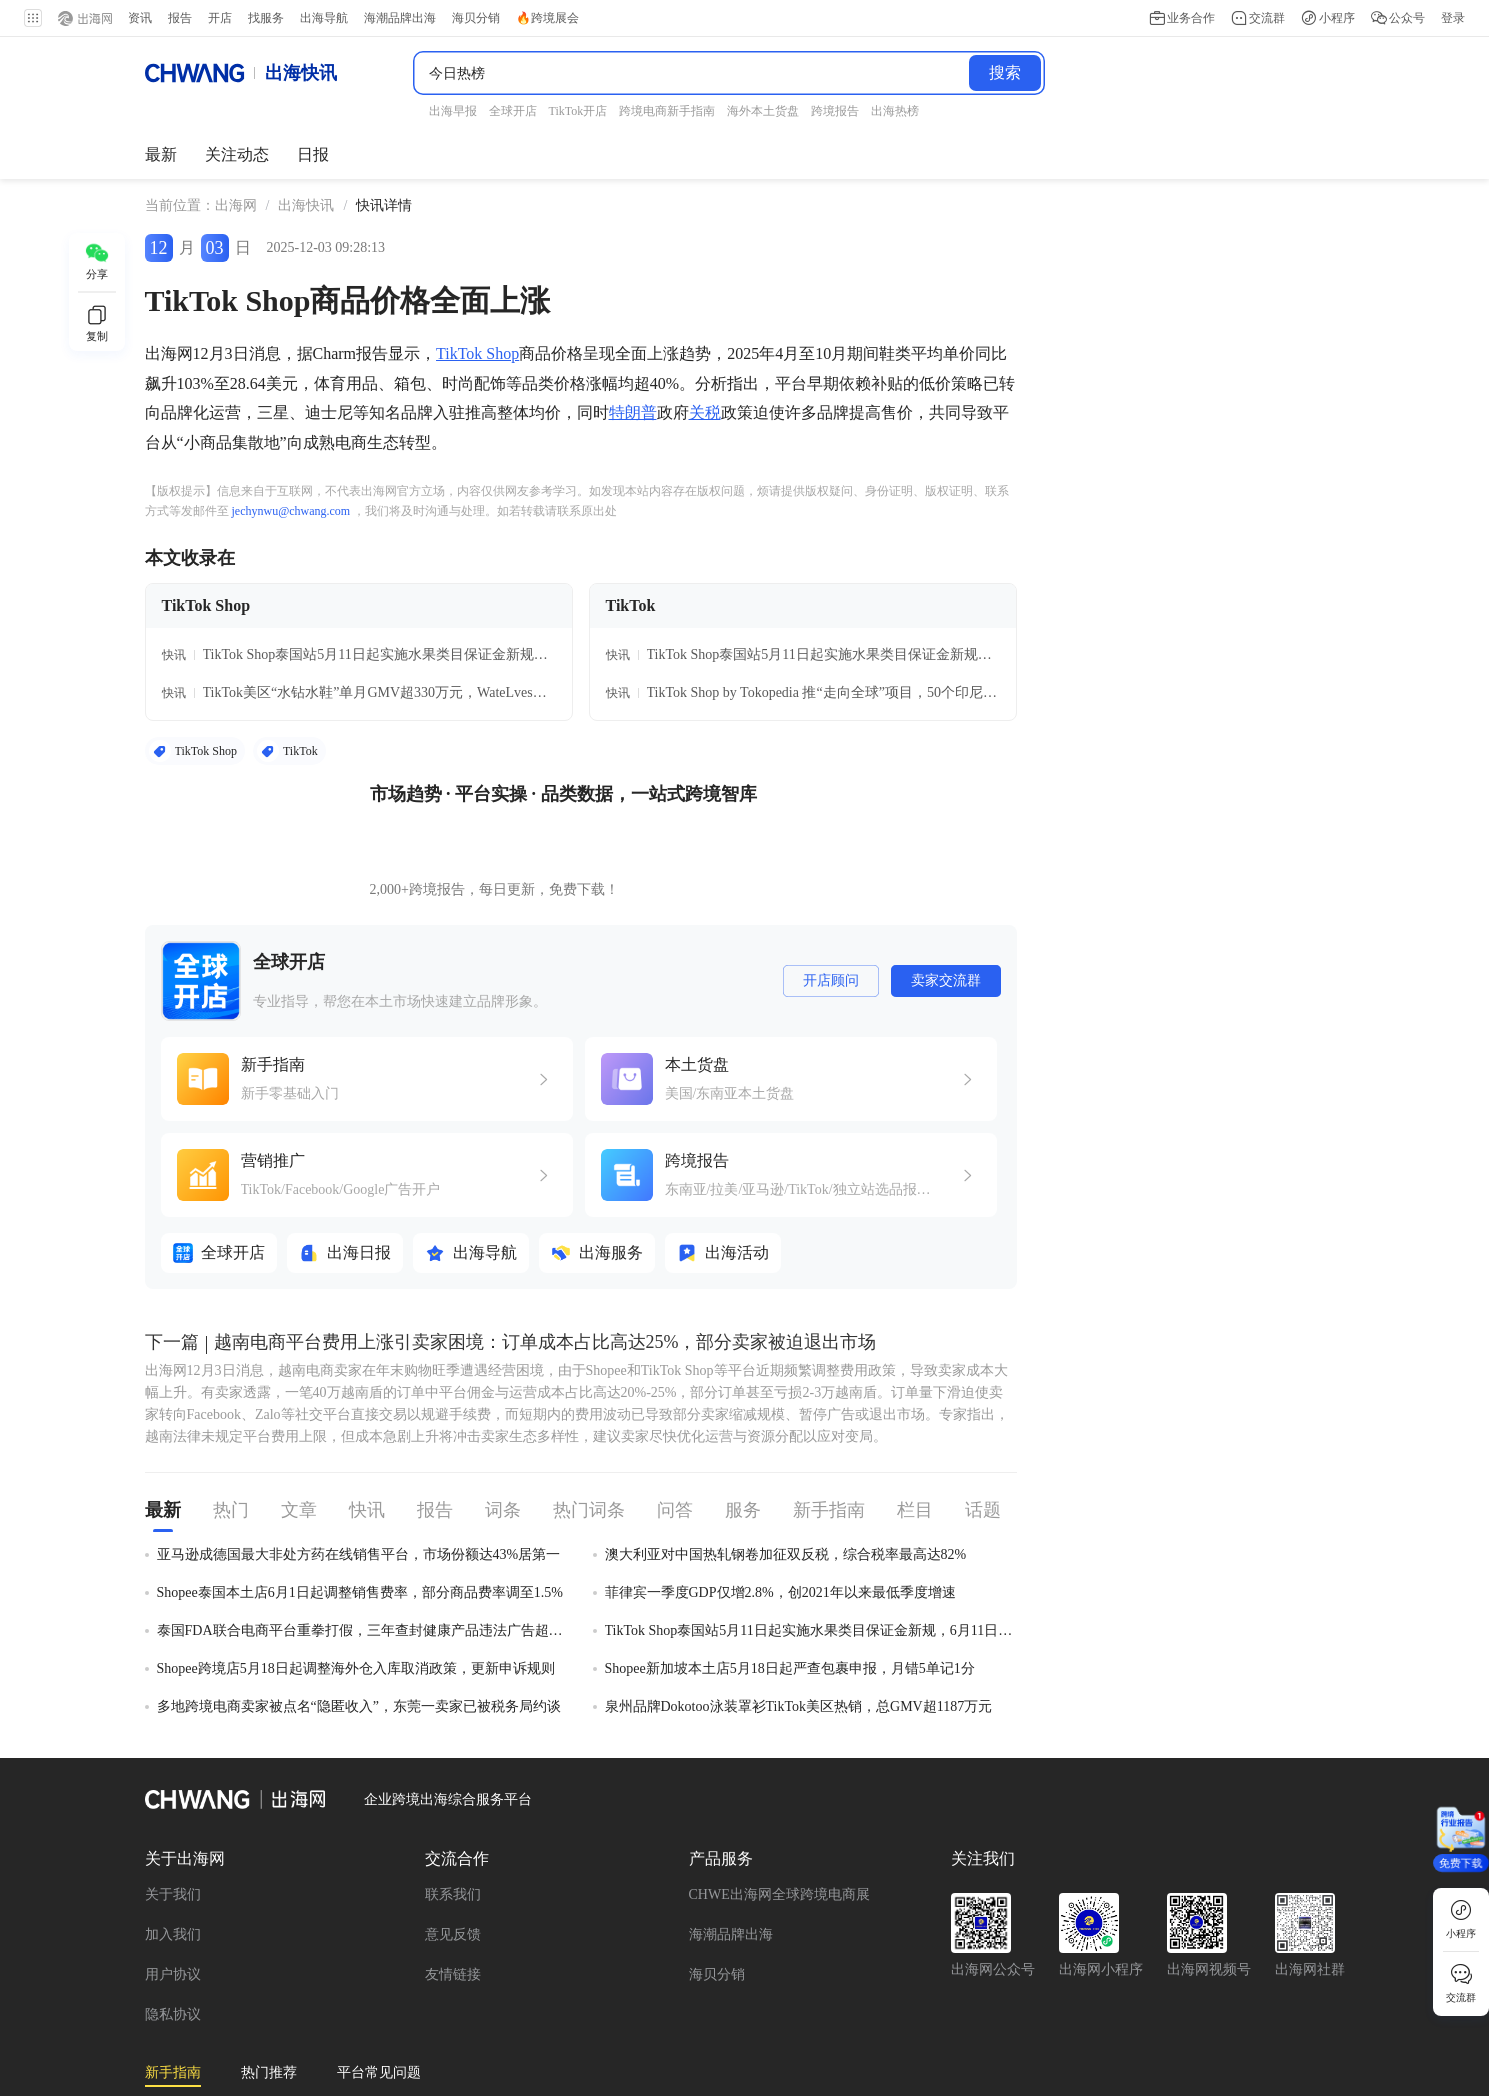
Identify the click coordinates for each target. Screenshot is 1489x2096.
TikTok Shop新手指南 (536, 1976)
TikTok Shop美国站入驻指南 (356, 2004)
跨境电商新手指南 (538, 2004)
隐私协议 (173, 1880)
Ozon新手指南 (188, 2004)
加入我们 (173, 1800)
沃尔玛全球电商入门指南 (849, 2004)
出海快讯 (306, 191)
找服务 (266, 18)
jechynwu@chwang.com (291, 497)
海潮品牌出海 (731, 1800)
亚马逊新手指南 (683, 2004)
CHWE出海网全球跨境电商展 (779, 1760)
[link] (236, 192)
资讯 (140, 18)
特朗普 (633, 398)
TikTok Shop (477, 339)
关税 (705, 398)
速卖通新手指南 (1008, 1976)
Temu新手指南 (353, 2032)
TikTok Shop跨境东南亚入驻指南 (1196, 1976)
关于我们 (173, 1760)
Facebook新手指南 (696, 1976)
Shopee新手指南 (1154, 2004)
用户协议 (173, 1840)
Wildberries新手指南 (372, 1976)
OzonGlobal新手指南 (207, 2032)
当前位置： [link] (180, 191)
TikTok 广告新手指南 (855, 1976)
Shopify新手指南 (1016, 2004)
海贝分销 (717, 1840)
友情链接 (453, 1840)
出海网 (236, 191)
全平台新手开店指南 (208, 1976)
